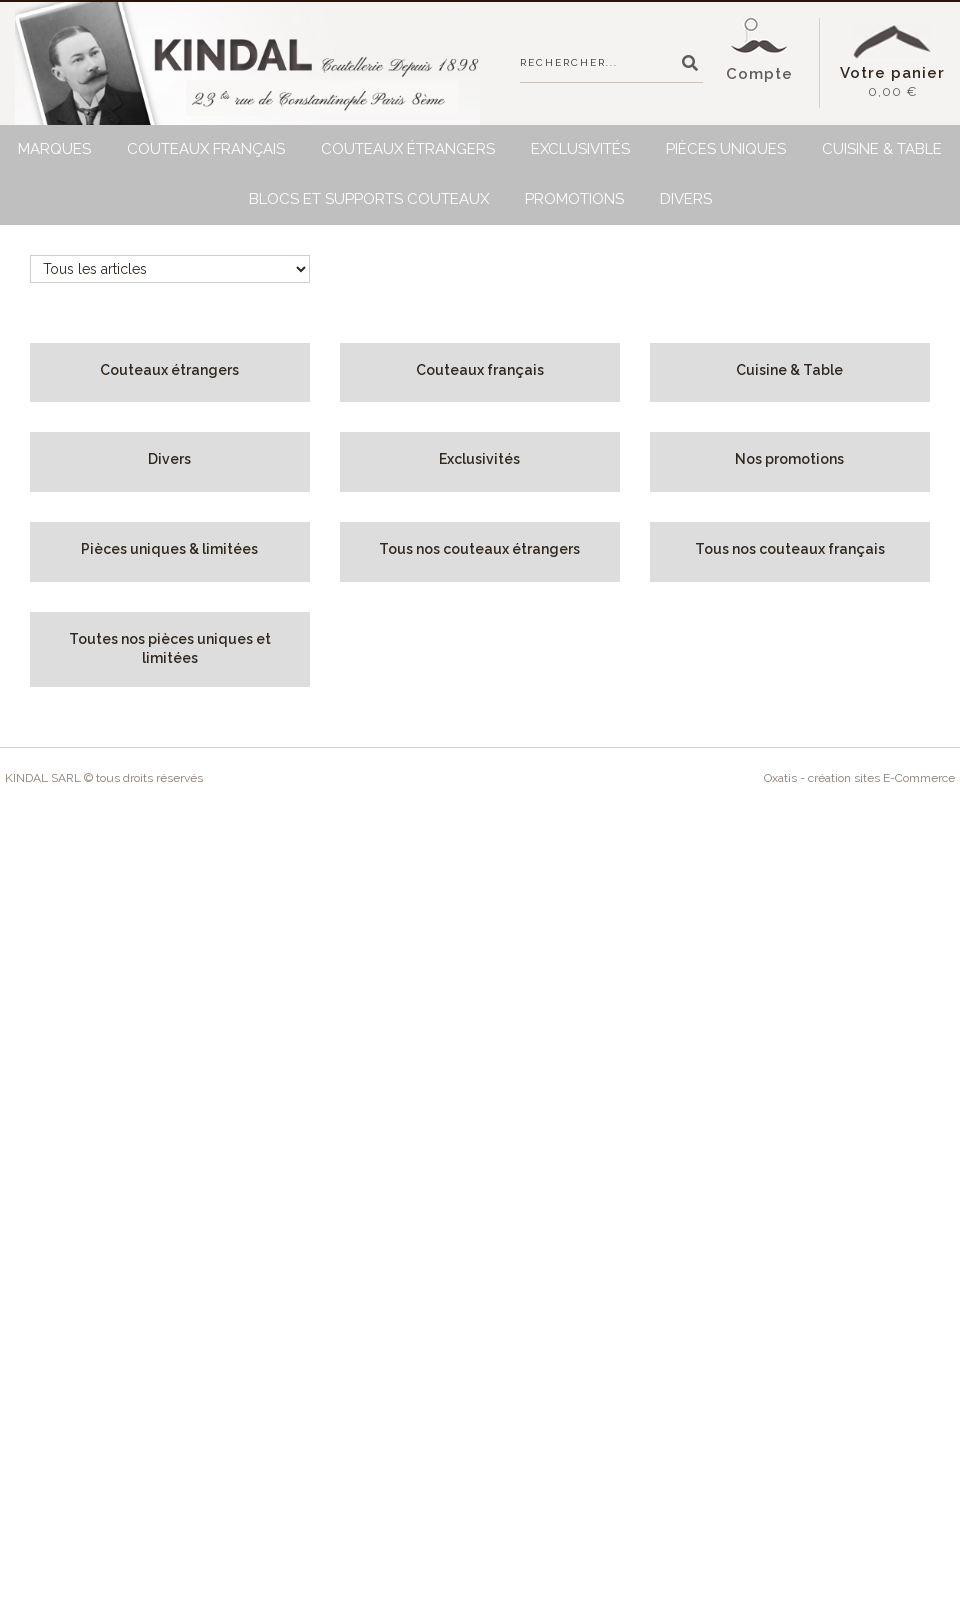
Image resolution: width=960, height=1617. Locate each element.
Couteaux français (206, 149)
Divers (686, 199)
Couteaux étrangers (408, 149)
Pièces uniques (726, 149)
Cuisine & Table (882, 149)
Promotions (574, 199)
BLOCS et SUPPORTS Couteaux (369, 199)
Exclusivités (580, 149)
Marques (54, 149)
